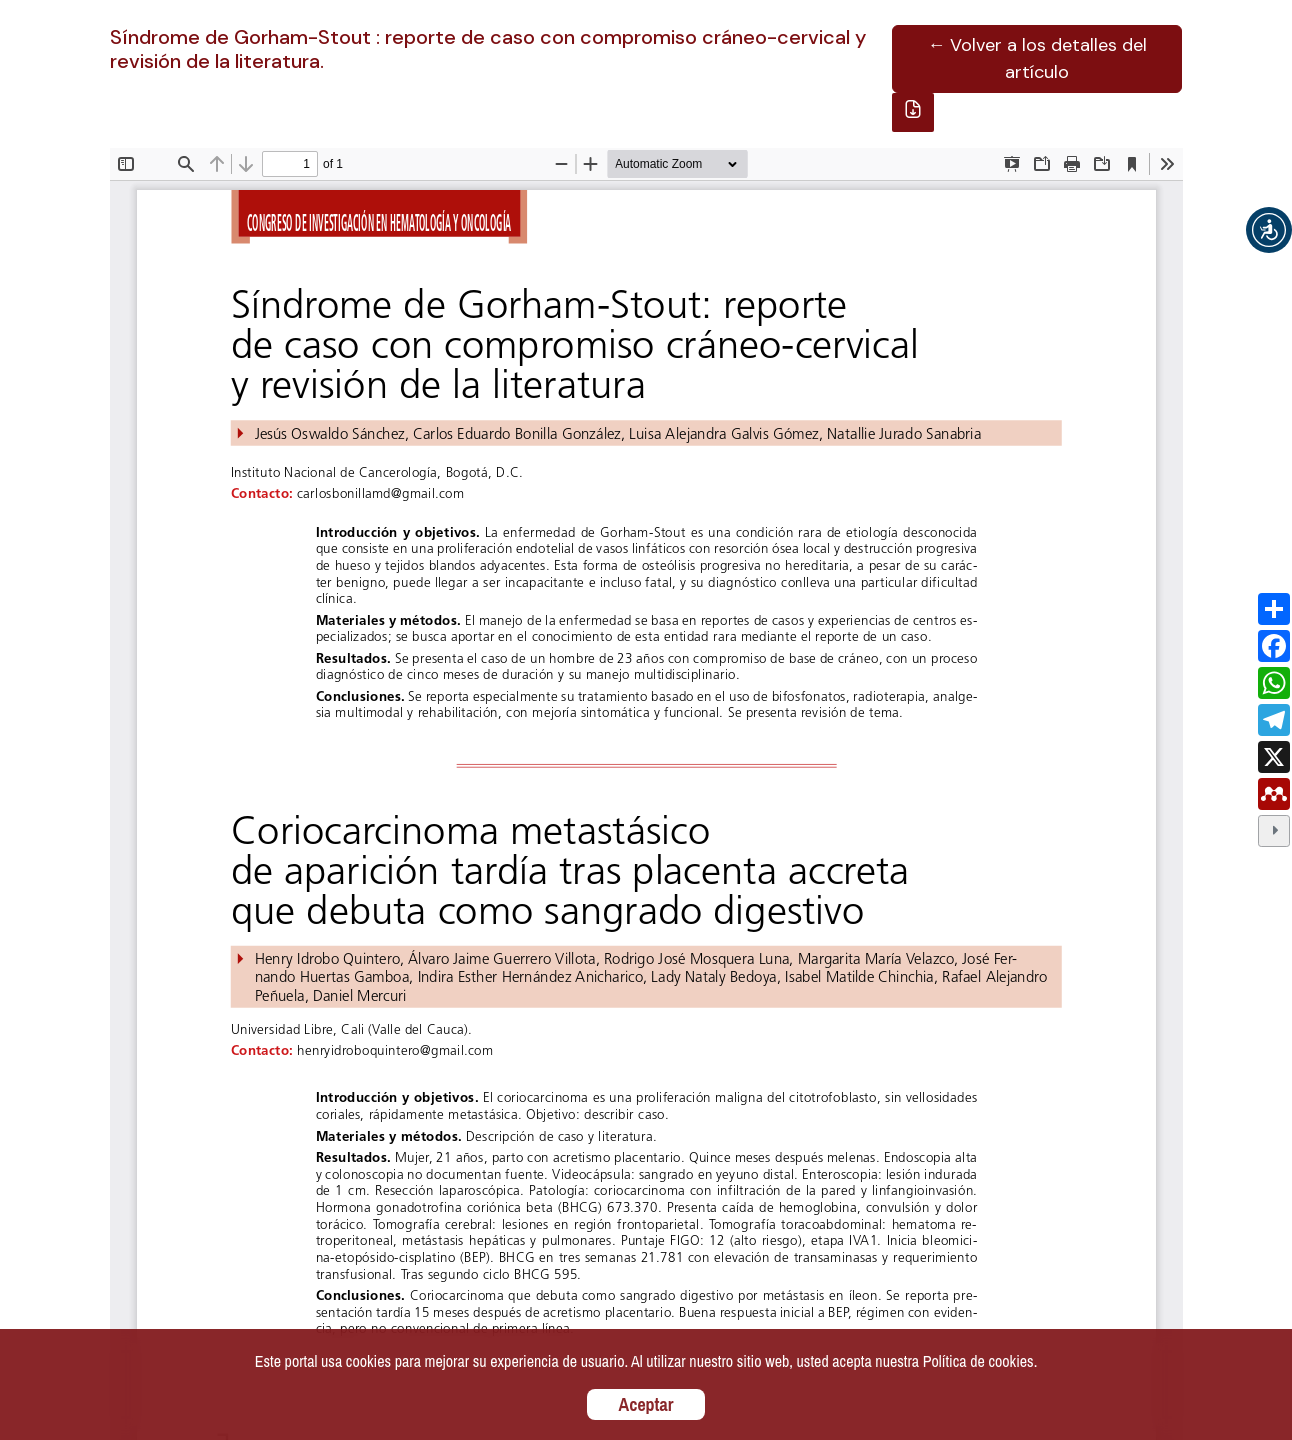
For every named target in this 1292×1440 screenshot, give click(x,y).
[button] (1269, 230)
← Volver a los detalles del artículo (1037, 58)
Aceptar (646, 1404)
